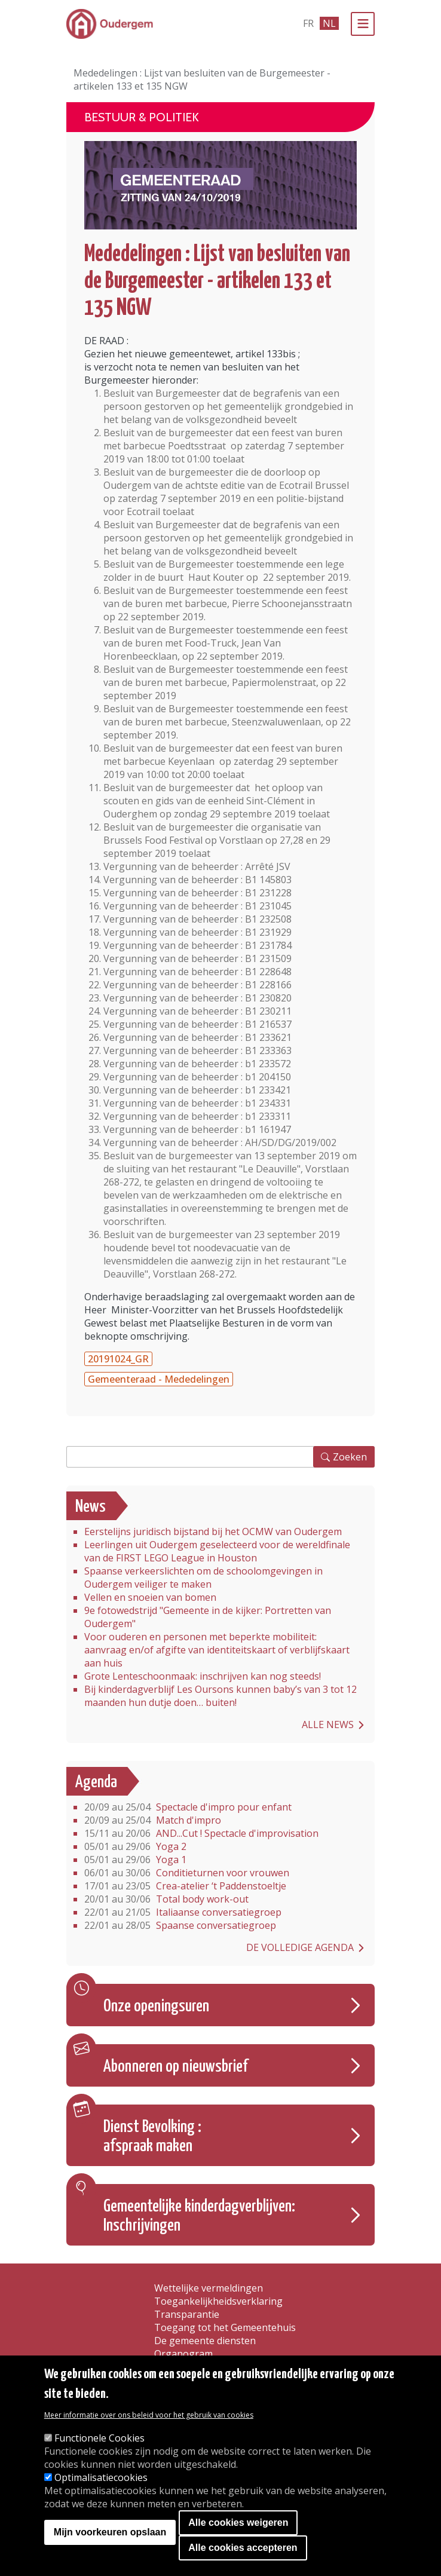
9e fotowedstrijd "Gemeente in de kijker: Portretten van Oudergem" (207, 1617)
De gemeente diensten (205, 2340)
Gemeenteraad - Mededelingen (158, 1379)
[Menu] (363, 24)
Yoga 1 (135, 1859)
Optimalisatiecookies (101, 2477)
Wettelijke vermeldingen (208, 2288)
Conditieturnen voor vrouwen (186, 1872)
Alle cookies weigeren (238, 2522)
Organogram (183, 2353)
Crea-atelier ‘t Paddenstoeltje (185, 1885)
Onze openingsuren (156, 2006)
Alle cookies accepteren (242, 2548)
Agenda (96, 1782)
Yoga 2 (135, 1846)
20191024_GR (118, 1358)
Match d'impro (152, 1820)
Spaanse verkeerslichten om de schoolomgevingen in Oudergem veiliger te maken (203, 1577)
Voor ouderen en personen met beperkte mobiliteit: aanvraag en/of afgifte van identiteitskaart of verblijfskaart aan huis (217, 1650)
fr (308, 23)
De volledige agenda (300, 1947)
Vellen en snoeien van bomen (150, 1597)
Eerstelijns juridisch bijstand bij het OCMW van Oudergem (213, 1531)
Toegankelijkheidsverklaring (218, 2301)
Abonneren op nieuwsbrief (175, 2067)
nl (329, 23)
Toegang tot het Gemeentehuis (225, 2327)
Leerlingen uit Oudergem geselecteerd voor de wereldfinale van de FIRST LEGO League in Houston (217, 1551)
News (90, 1507)
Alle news (328, 1724)
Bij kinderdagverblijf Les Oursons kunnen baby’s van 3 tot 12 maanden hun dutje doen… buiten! (220, 1696)
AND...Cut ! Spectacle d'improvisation (201, 1833)
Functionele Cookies (99, 2438)
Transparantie (186, 2314)
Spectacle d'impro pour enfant (188, 1807)
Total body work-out (166, 1899)
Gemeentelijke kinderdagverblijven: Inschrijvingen (199, 2216)
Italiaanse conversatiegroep (182, 1912)
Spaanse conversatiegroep (180, 1925)
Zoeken (350, 1456)
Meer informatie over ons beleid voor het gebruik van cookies (148, 2415)
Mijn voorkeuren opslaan (110, 2532)
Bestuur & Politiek (141, 117)
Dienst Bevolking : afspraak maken (152, 2137)
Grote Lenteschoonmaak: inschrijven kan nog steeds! (202, 1676)
